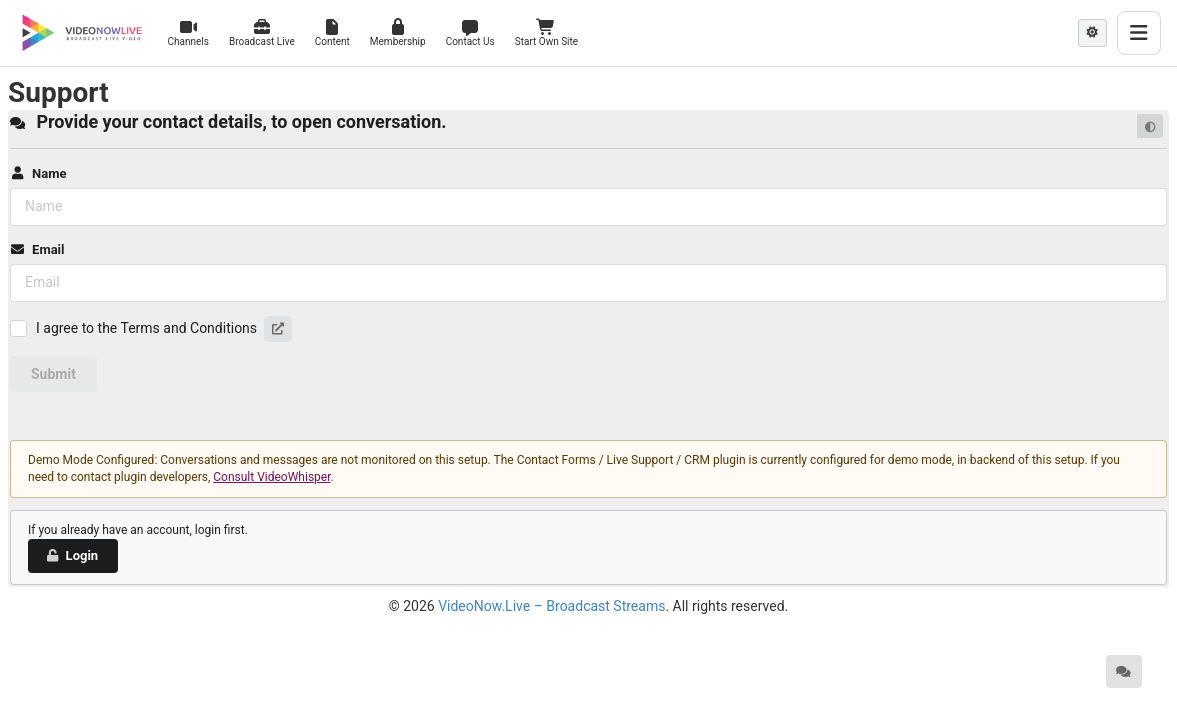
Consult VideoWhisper (271, 477)
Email (37, 249)
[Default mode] (1150, 126)
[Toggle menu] (1139, 33)
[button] (278, 329)
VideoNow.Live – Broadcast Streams (551, 606)
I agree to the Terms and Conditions (146, 328)
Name (38, 173)
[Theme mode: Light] (1092, 33)
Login (71, 555)
